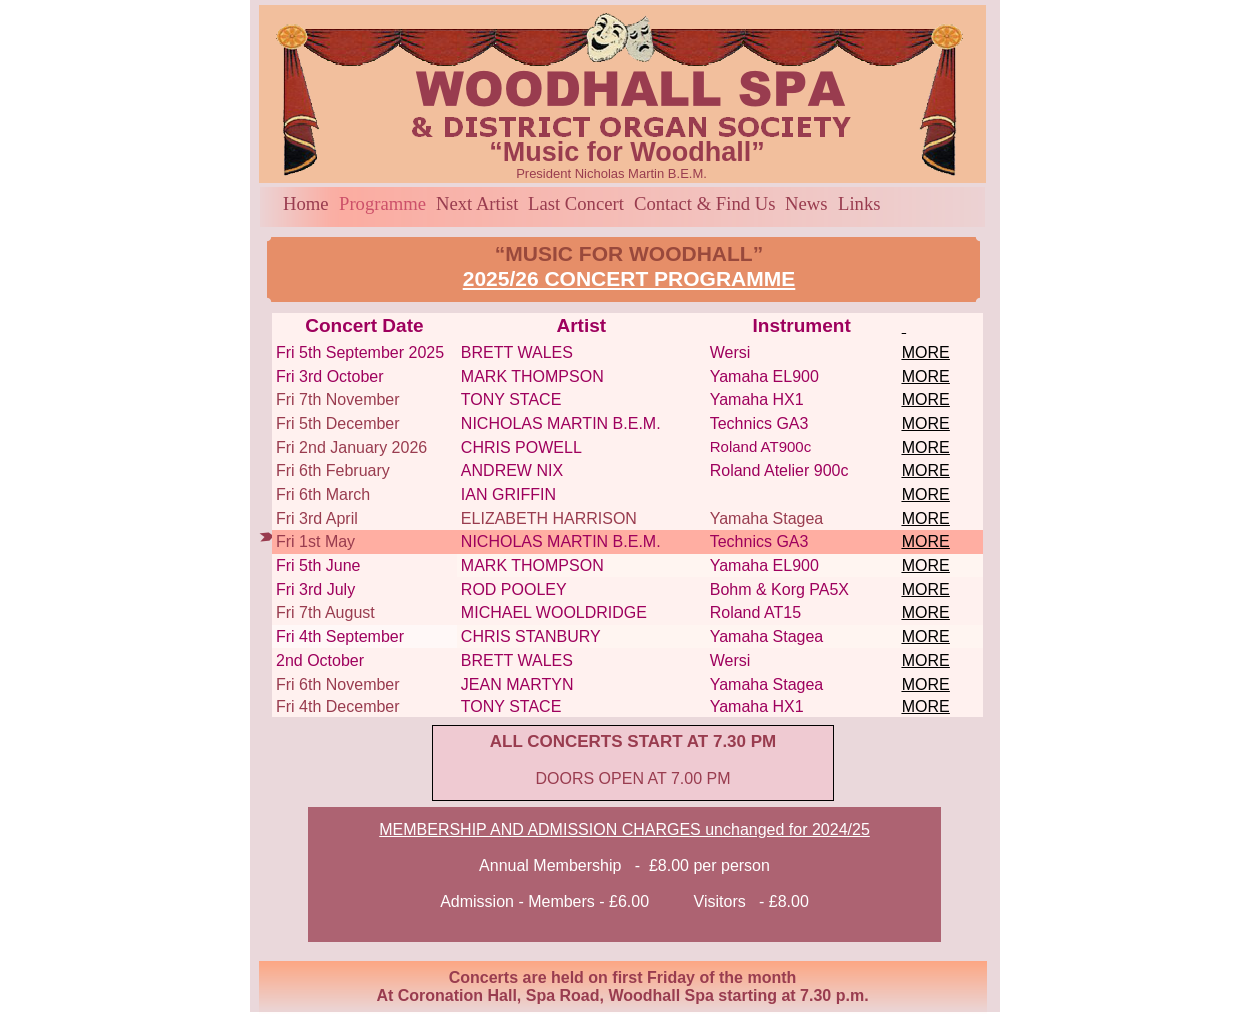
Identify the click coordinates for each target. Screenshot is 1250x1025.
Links (859, 203)
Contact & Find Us (704, 203)
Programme (382, 203)
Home (306, 203)
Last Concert (576, 203)
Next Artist (477, 203)
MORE (926, 352)
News (806, 203)
